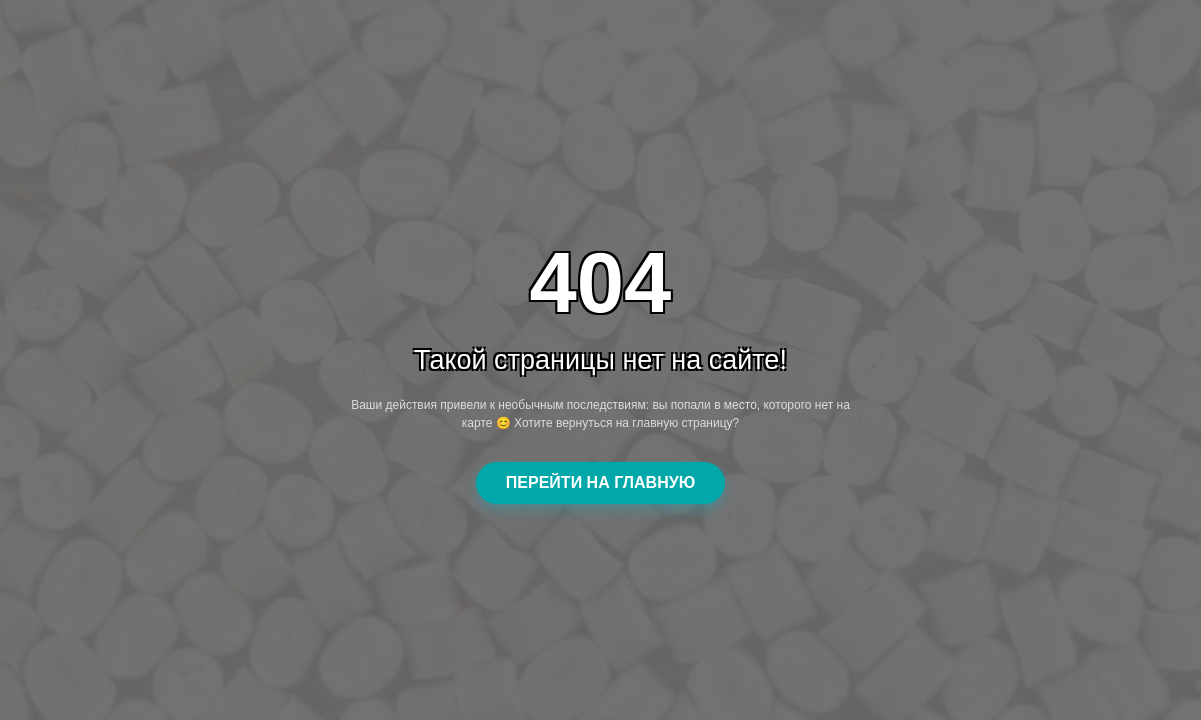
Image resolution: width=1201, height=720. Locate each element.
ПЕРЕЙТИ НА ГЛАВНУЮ (600, 482)
